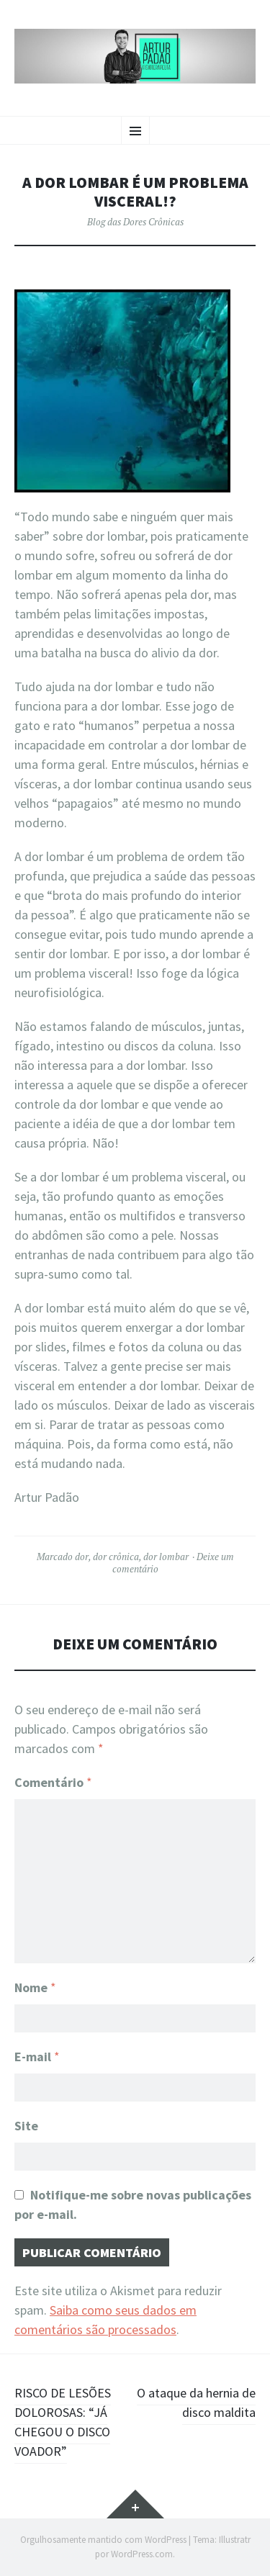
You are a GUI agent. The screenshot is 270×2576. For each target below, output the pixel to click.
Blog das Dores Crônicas (135, 221)
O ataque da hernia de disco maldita (196, 2402)
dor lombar (166, 1556)
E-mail (37, 2056)
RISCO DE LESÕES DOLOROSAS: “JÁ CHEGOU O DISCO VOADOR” (62, 2421)
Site (26, 2125)
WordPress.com (142, 2554)
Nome (35, 1987)
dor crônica (116, 1556)
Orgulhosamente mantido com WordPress (103, 2540)
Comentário (53, 1782)
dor (82, 1556)
